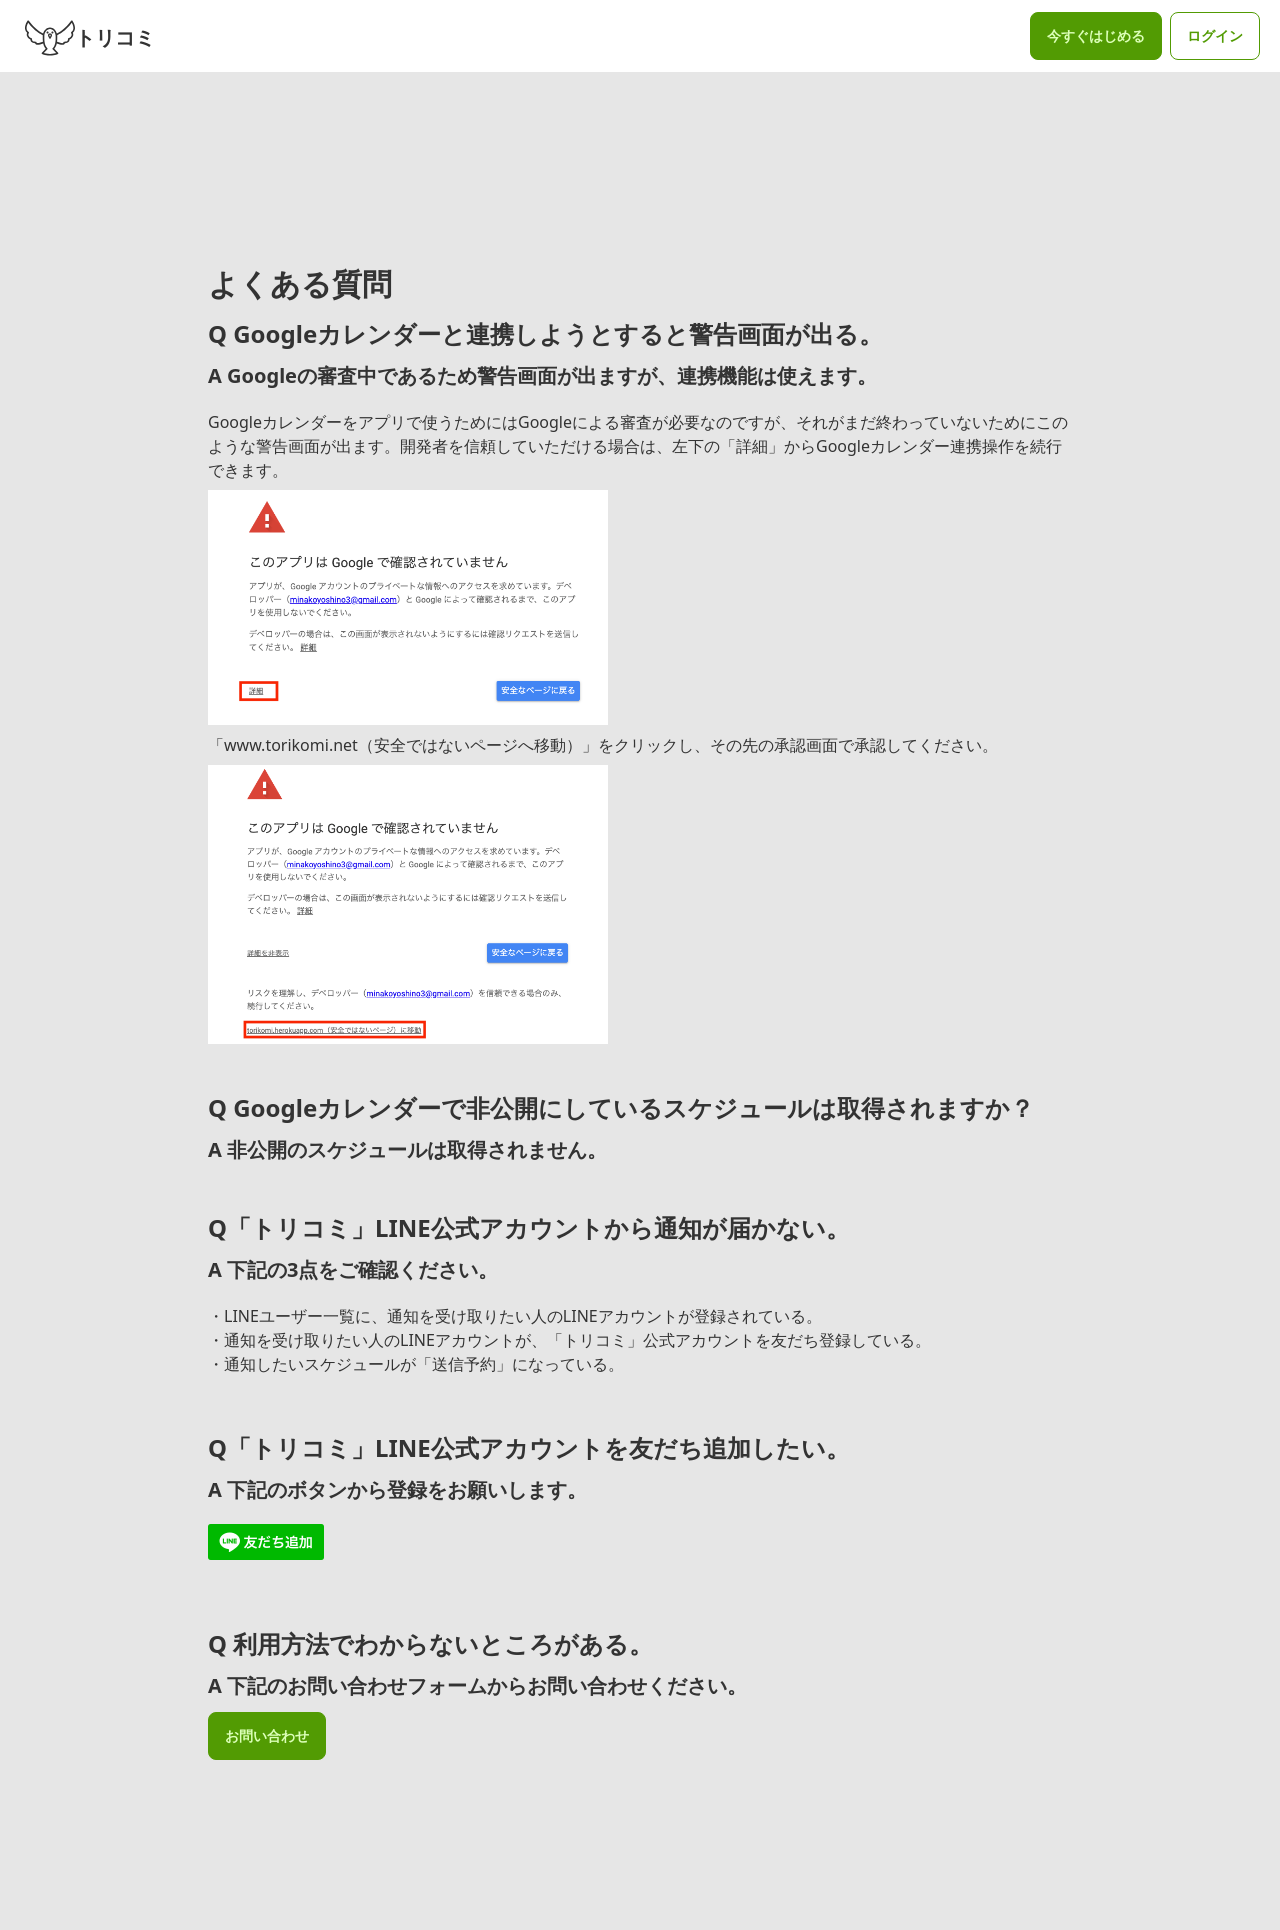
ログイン (1215, 35)
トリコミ (90, 36)
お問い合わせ (267, 1735)
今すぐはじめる (1096, 35)
